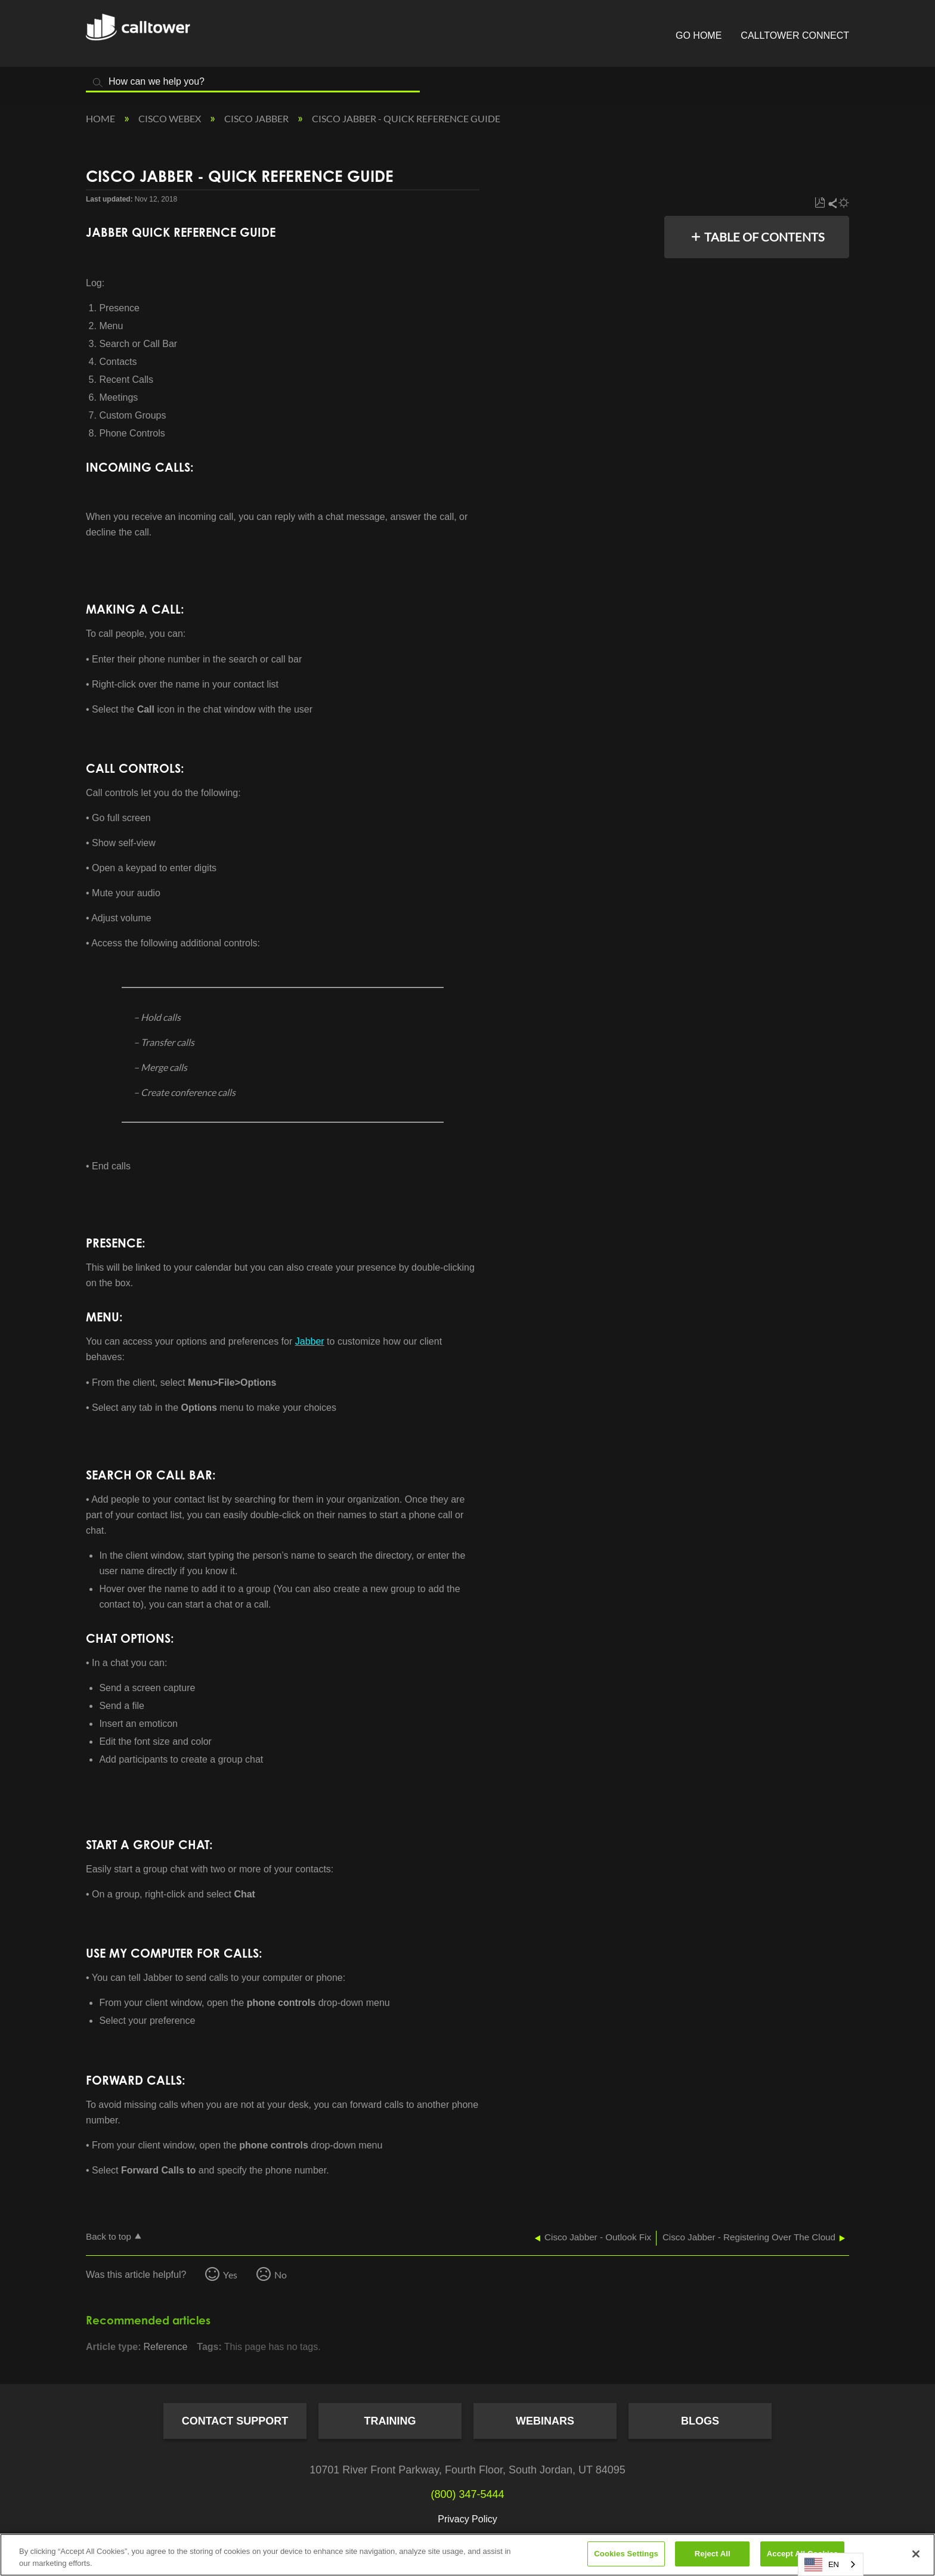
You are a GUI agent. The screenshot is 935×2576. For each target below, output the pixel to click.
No (280, 2274)
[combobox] (830, 2564)
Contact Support (235, 2421)
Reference (165, 2347)
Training (390, 2421)
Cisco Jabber (257, 118)
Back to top (108, 2236)
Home (101, 118)
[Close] (916, 2554)
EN (821, 2565)
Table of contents (764, 237)
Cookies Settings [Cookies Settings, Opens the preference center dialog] (626, 2553)
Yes (230, 2274)
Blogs (700, 2421)
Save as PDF (820, 203)
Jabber (309, 1341)
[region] (467, 2555)
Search (98, 82)
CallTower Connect (795, 35)
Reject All (712, 2553)
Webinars (545, 2421)
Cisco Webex (170, 118)
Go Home (699, 35)
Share (832, 203)
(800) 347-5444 (467, 2494)
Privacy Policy (467, 2519)
